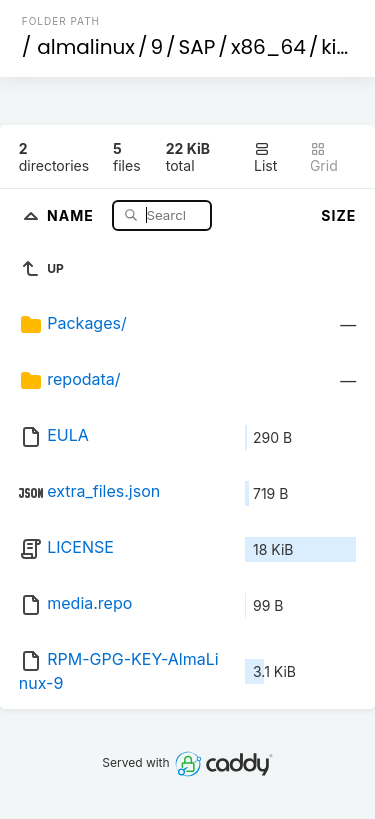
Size (338, 215)
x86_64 (268, 47)
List (265, 157)
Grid (324, 157)
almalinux (86, 47)
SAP (197, 47)
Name (72, 214)
